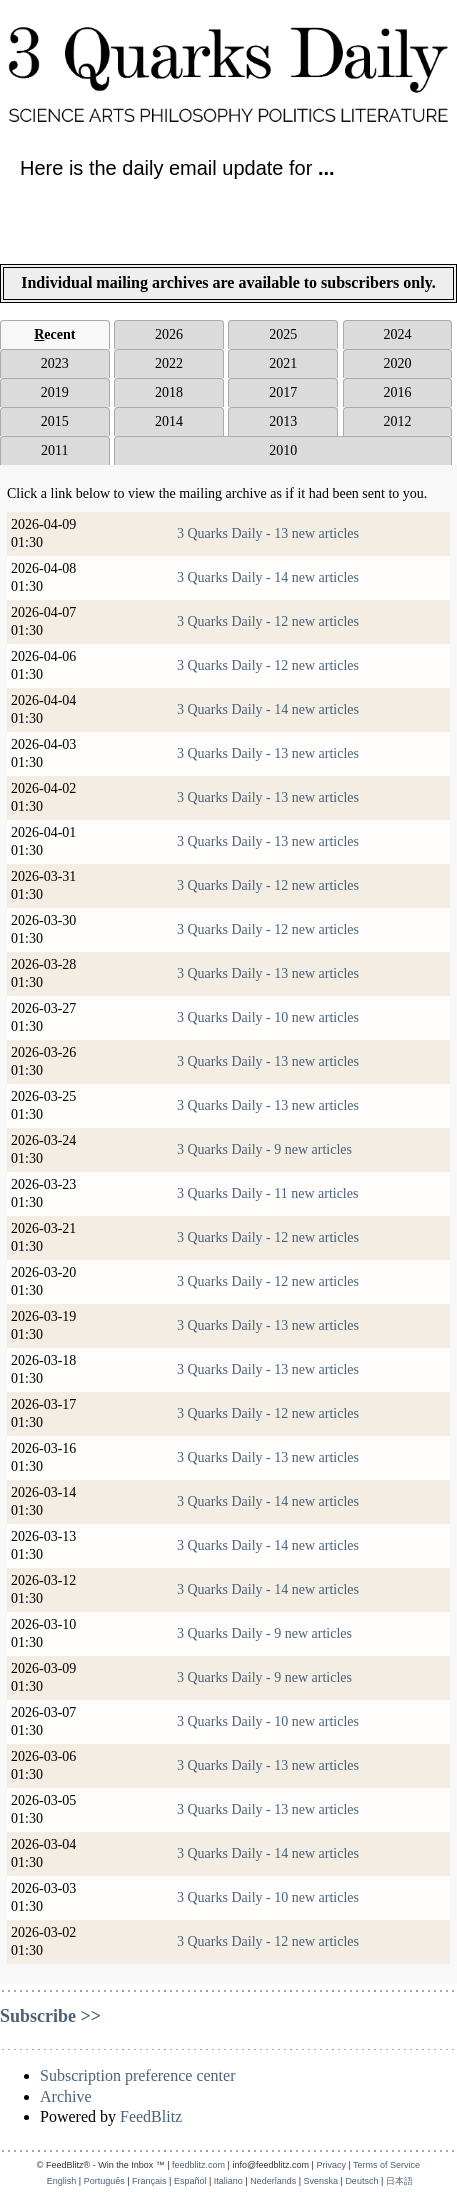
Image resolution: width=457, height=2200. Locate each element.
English (62, 2181)
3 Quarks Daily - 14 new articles (268, 577)
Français (149, 2181)
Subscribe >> (50, 2016)
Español (190, 2181)
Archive (66, 2096)
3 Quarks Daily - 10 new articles (268, 1017)
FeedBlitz (151, 2116)
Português (104, 2181)
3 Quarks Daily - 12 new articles (268, 621)
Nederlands (273, 2181)
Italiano (228, 2181)
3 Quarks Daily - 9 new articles (264, 1149)
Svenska (321, 2181)
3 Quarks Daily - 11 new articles (267, 1193)
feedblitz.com (198, 2165)
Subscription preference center (137, 2075)
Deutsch (361, 2181)
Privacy (331, 2165)
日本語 (399, 2181)
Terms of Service (386, 2165)
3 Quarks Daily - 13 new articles (268, 533)
